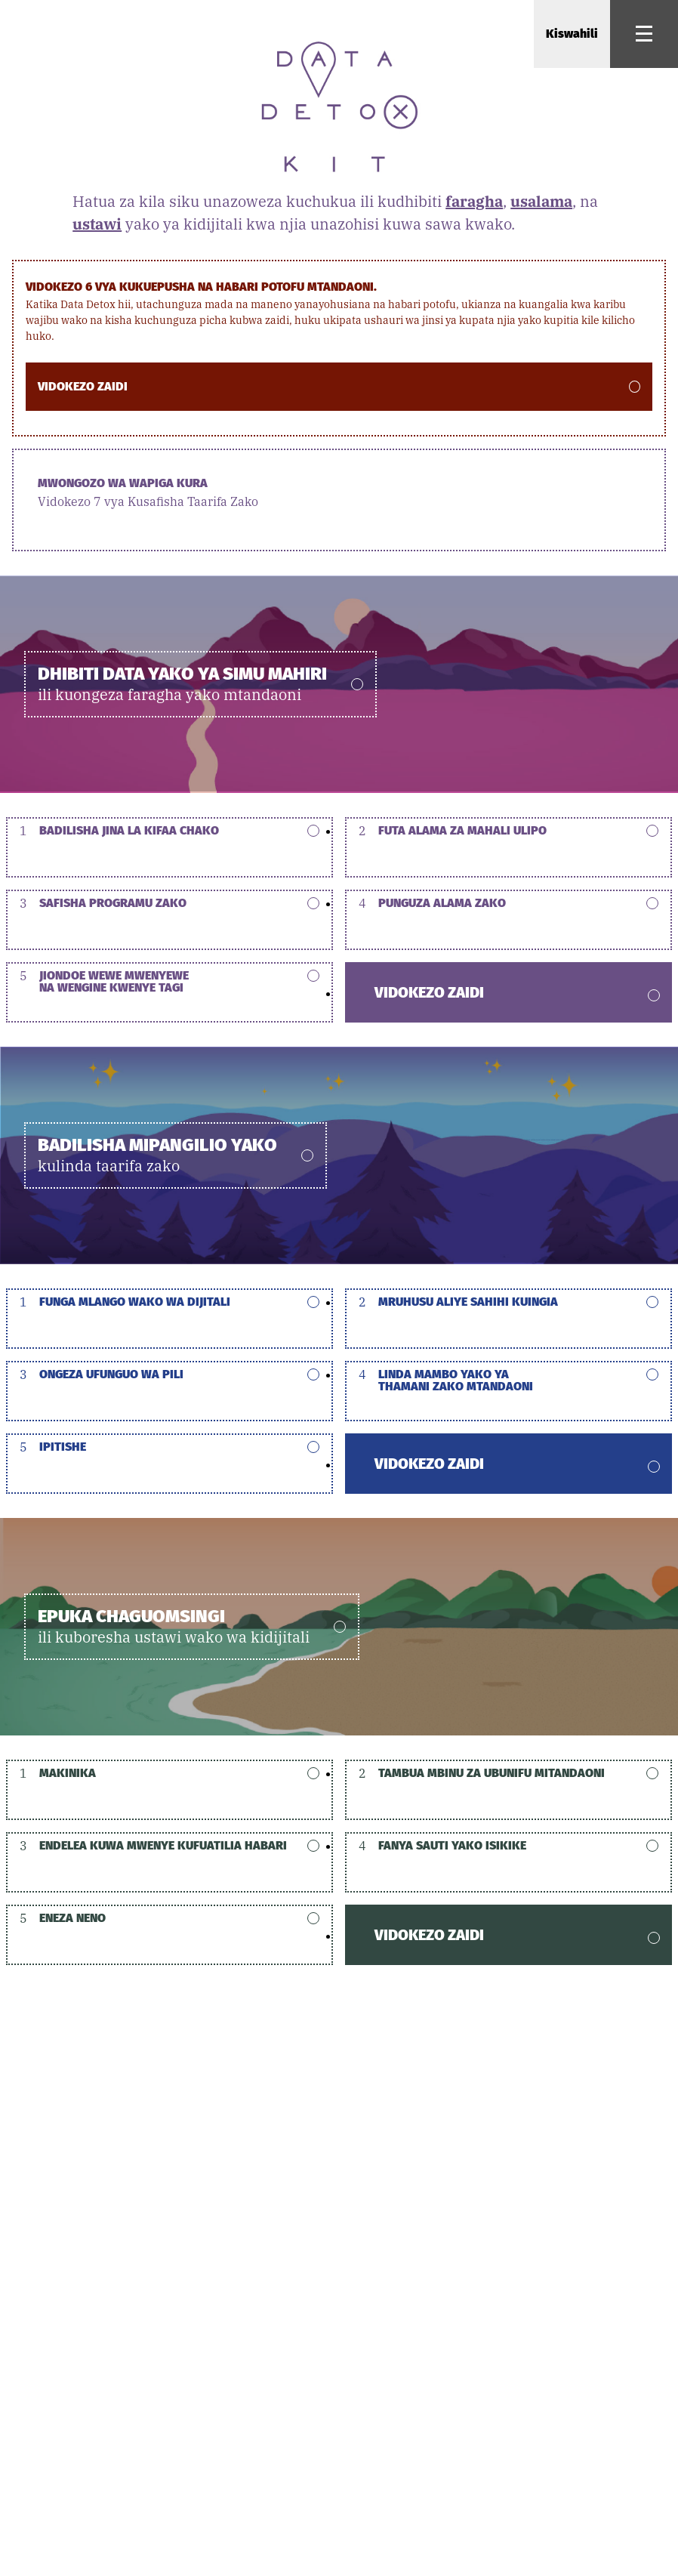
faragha (474, 201)
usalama (541, 201)
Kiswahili (572, 33)
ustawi (97, 224)
